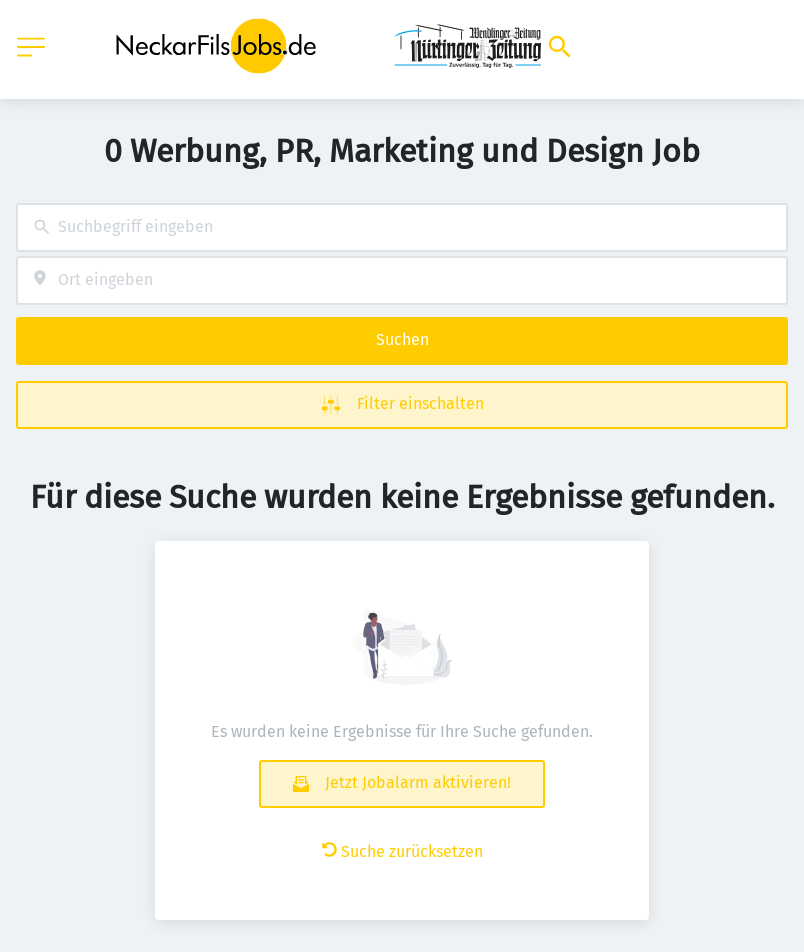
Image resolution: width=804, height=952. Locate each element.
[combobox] (402, 227)
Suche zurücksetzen (402, 851)
